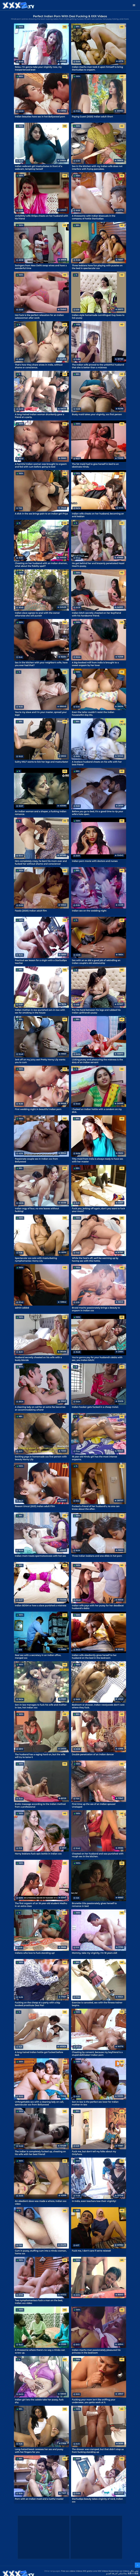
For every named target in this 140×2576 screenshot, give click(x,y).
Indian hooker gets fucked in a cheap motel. (95, 1407)
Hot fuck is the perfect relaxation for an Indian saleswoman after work (39, 316)
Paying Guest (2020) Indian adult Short (92, 116)
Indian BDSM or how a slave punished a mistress (40, 1605)
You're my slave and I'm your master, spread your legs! (41, 713)
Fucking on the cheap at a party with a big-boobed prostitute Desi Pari (37, 2003)
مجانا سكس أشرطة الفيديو (116, 2573)
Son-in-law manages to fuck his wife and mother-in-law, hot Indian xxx (41, 1706)
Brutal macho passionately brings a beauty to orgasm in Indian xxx (96, 1309)
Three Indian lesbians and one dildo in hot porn (97, 1556)
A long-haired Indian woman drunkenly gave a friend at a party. (39, 415)
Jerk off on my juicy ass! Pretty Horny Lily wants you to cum (40, 1060)
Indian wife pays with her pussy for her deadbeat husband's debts (98, 1606)
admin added (22, 1307)
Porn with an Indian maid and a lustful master (39, 2499)
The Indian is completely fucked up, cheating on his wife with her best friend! (40, 2152)
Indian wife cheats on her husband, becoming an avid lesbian (98, 515)
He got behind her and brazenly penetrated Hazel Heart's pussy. (98, 564)
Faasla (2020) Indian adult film (31, 910)
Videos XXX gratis (84, 2571)
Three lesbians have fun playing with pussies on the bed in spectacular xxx (97, 266)
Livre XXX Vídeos (100, 2571)
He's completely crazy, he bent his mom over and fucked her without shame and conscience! (41, 862)
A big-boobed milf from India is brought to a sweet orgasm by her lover (95, 663)
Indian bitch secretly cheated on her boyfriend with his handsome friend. (96, 614)
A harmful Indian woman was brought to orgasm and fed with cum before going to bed (41, 465)
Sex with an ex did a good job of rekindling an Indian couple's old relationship (96, 961)
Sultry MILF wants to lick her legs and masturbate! (41, 761)
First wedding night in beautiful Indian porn (38, 1109)
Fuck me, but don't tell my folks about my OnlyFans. (94, 2152)
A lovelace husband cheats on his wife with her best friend (97, 763)
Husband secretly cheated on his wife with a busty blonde (38, 1358)
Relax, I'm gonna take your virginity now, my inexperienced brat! (38, 68)
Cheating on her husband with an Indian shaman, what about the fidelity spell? (41, 564)
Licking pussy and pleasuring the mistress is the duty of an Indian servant (97, 1060)
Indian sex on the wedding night (89, 910)
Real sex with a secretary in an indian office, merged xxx (38, 1656)
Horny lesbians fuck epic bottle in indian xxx (38, 1853)
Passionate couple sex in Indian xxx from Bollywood (36, 1160)
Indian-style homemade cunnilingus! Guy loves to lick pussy (98, 316)
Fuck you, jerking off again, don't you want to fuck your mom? (98, 1209)
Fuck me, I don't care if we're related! (91, 2250)
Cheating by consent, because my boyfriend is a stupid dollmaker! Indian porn (97, 2053)
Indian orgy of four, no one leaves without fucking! (37, 1209)
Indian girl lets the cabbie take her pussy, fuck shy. (39, 2400)
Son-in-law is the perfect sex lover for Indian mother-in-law (95, 2103)
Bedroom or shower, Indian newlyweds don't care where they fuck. (98, 1706)
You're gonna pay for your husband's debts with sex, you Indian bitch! (97, 1358)
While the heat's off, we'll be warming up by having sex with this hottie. (95, 1259)
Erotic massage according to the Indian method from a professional (40, 1805)
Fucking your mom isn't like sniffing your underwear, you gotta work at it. (93, 2400)
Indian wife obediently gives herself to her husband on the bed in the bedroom (94, 1656)
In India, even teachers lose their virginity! (94, 2201)
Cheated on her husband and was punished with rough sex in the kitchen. (98, 1855)
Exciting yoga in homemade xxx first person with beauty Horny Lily (41, 1458)
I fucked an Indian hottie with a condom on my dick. (97, 1110)
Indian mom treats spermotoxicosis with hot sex (40, 1556)
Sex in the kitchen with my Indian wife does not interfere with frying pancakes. (97, 167)
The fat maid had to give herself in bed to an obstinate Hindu (95, 465)
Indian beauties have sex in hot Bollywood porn (40, 116)
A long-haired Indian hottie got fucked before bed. (39, 2053)
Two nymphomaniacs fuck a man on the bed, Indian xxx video (39, 2301)
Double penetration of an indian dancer (93, 1754)
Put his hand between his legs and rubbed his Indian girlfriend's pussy (96, 1011)
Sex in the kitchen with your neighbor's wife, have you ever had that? (41, 663)
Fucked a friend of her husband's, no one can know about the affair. (96, 1507)
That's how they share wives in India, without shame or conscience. (39, 366)
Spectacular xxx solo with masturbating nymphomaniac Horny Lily (36, 1259)
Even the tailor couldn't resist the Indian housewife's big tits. (93, 713)
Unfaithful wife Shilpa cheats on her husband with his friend (41, 217)
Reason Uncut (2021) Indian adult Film (35, 1506)
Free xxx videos (68, 2571)
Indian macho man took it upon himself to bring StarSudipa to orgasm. (97, 68)
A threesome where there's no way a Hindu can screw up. (40, 2351)
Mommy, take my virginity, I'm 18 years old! (94, 1953)
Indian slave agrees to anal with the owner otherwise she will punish (37, 614)
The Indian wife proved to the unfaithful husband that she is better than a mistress (98, 366)
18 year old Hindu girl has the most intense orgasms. (94, 1458)
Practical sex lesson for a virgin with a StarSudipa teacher (41, 961)
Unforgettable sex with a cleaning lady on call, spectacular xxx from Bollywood (39, 2103)
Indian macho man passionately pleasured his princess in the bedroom (96, 2351)
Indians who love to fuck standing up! (35, 1953)
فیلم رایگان (134, 2571)
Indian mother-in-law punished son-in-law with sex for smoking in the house (40, 1011)
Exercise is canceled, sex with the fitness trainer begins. (97, 2003)
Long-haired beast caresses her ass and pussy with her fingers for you (39, 2450)
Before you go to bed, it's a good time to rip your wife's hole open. (97, 812)
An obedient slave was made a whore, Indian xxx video (40, 2202)
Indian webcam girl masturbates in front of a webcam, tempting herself (38, 167)
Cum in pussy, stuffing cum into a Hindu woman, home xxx (40, 2252)
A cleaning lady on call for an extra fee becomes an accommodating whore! (40, 1408)
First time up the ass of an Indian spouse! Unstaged (94, 1805)
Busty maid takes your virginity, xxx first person (97, 414)
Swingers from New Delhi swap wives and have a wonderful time (41, 266)
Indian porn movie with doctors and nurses (95, 861)
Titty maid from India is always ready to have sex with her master (97, 1160)
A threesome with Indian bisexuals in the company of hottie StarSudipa (93, 217)
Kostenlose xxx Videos (119, 2571)
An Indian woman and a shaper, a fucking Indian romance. (40, 812)
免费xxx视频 (133, 2573)
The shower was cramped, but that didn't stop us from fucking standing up (98, 2450)
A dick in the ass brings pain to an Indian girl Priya (41, 513)
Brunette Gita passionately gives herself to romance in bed (94, 1904)
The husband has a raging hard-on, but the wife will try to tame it (40, 1755)
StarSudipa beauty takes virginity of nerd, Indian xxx (97, 2500)
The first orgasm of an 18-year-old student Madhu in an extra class (41, 1904)
